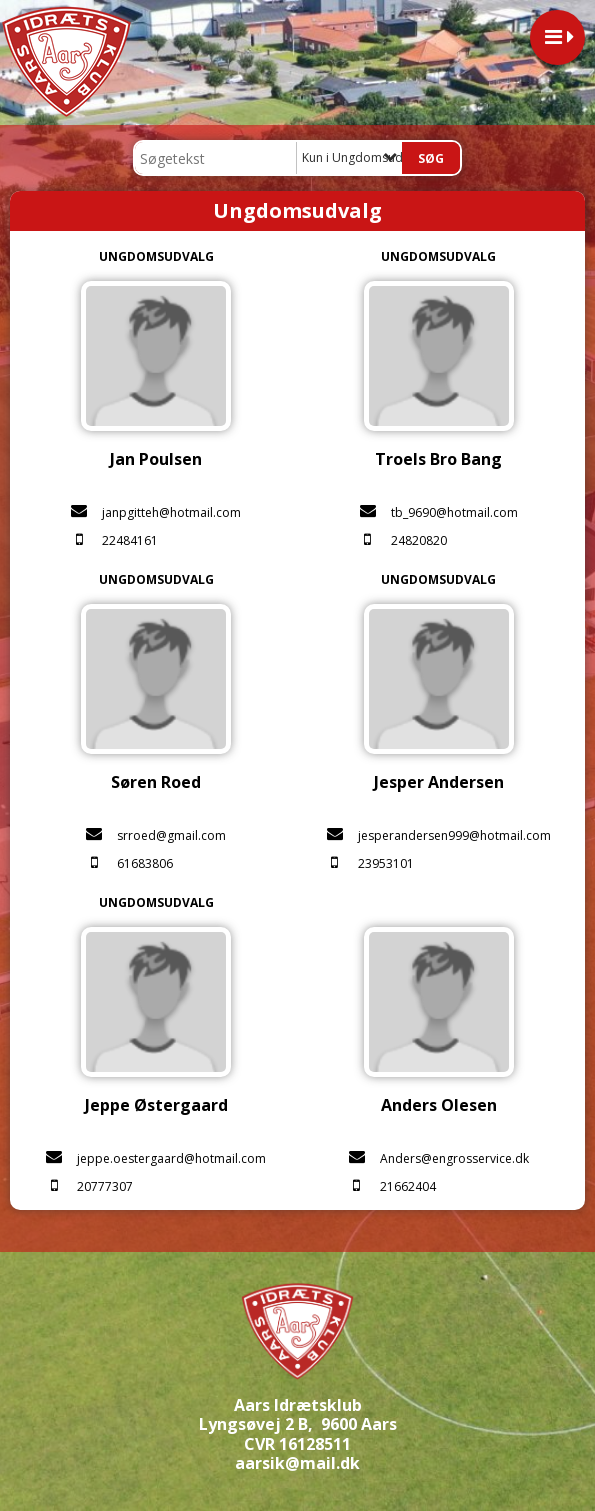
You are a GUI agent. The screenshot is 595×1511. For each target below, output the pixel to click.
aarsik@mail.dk (297, 1463)
